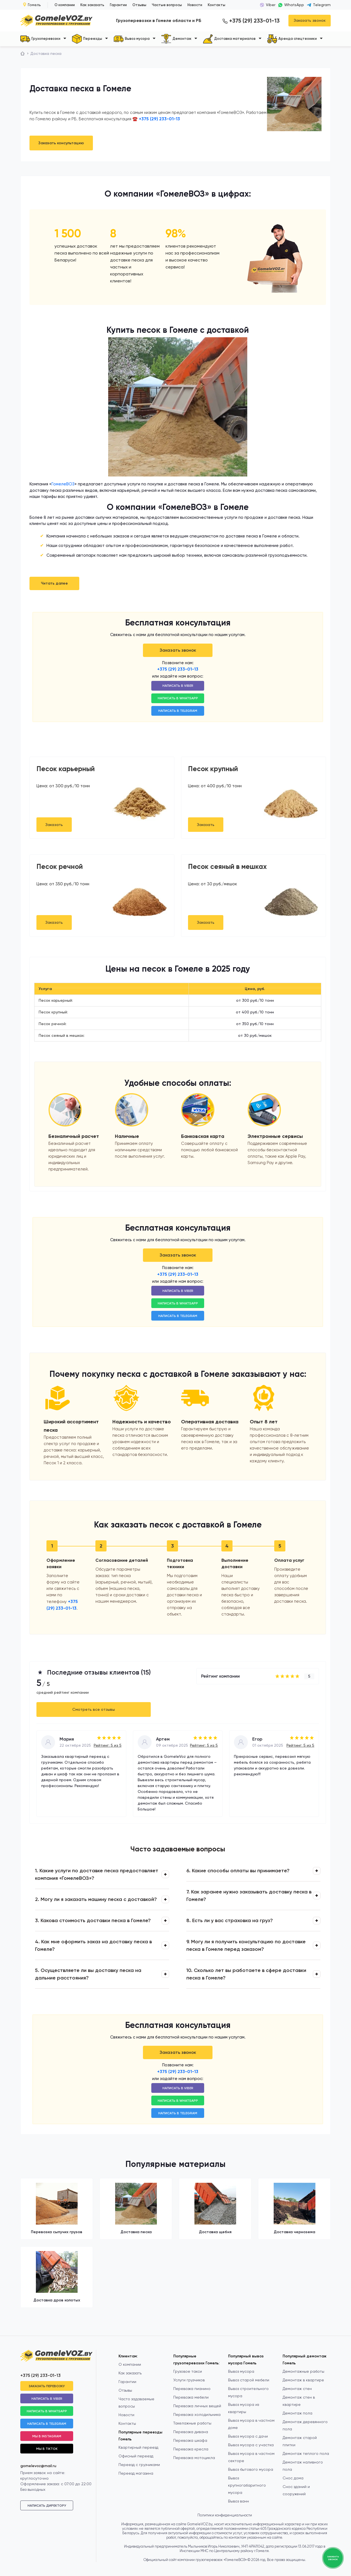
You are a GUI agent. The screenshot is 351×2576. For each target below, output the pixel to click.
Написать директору (47, 2505)
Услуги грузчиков (189, 2380)
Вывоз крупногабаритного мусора (247, 2485)
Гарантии (118, 5)
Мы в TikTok (47, 2449)
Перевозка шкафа (190, 2440)
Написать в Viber (177, 686)
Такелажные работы (192, 2423)
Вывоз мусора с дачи (248, 2436)
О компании (65, 5)
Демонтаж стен (297, 2388)
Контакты (216, 5)
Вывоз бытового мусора (250, 2469)
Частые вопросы (167, 5)
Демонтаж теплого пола (306, 2453)
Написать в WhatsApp (178, 698)
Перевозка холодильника (197, 2414)
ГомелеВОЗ (63, 484)
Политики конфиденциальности (224, 2515)
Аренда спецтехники (292, 38)
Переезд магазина (135, 2473)
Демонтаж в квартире (303, 2380)
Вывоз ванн (238, 2501)
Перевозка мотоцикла (194, 2457)
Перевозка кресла (190, 2449)
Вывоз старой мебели (248, 2380)
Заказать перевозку (47, 2386)
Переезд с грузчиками (139, 2464)
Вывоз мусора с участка (251, 2445)
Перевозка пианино (192, 2388)
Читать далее (54, 583)
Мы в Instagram (46, 2436)
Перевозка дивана (190, 2432)
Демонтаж (176, 38)
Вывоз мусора (132, 38)
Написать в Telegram (177, 711)
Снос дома (293, 2478)
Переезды (87, 38)
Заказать (54, 824)
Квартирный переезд (138, 2447)
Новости (194, 5)
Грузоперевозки (40, 38)
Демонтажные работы (303, 2371)
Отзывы (139, 5)
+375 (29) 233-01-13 (251, 20)
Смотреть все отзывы (93, 1709)
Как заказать (92, 5)
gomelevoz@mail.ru (38, 2465)
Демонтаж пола (297, 2413)
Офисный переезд (135, 2456)
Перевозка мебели (191, 2397)
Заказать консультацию (61, 143)
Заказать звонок (310, 20)
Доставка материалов (229, 38)
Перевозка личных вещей (197, 2406)
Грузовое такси (187, 2371)
